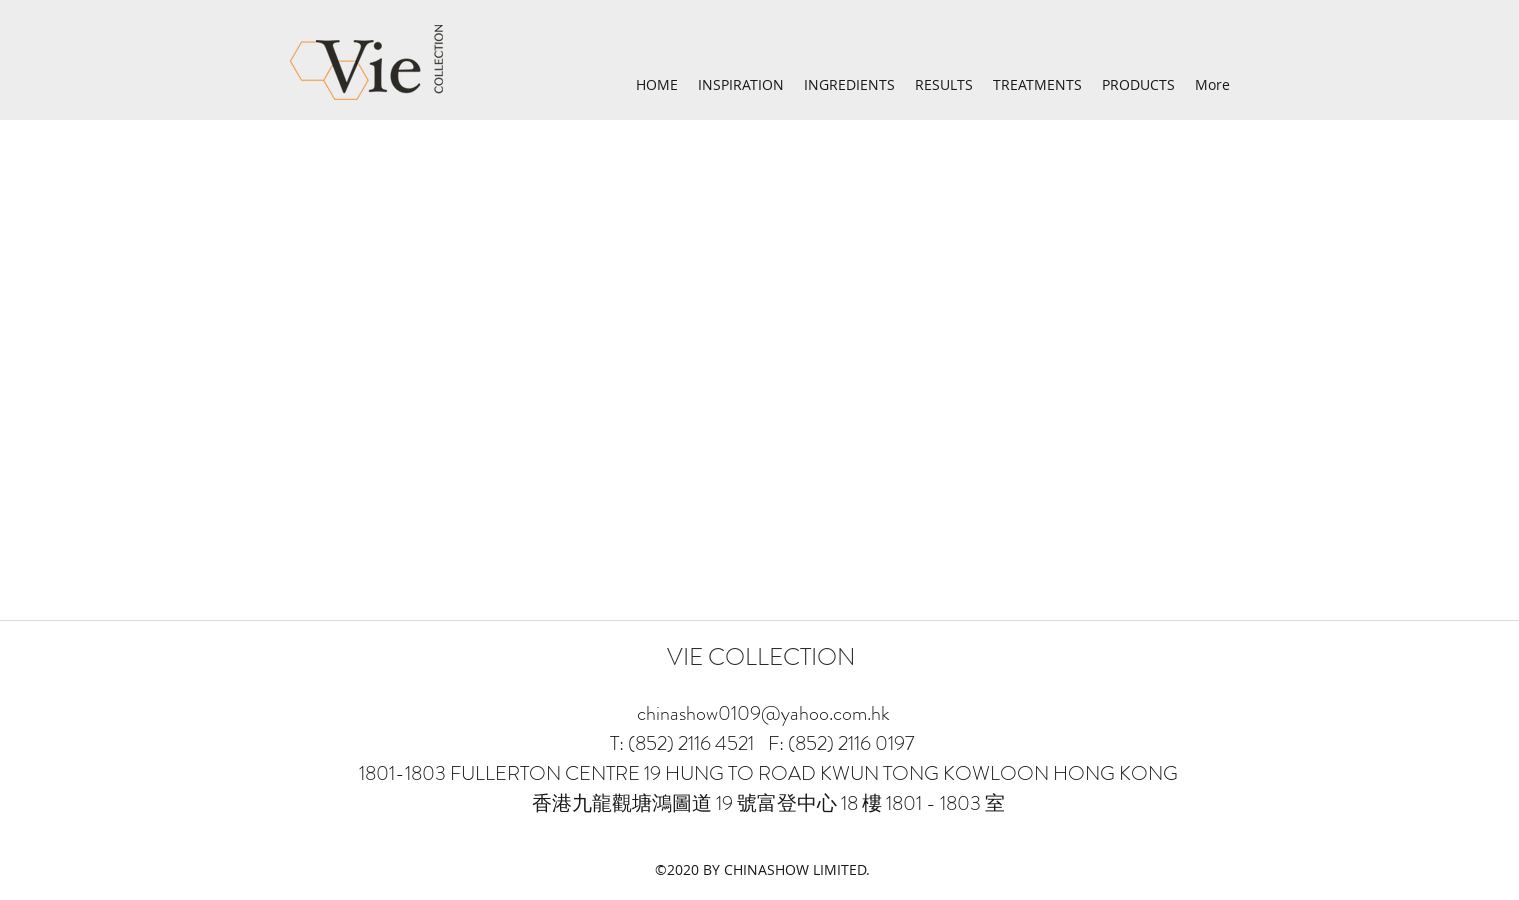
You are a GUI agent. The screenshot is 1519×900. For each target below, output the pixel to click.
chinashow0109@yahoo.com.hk (763, 713)
